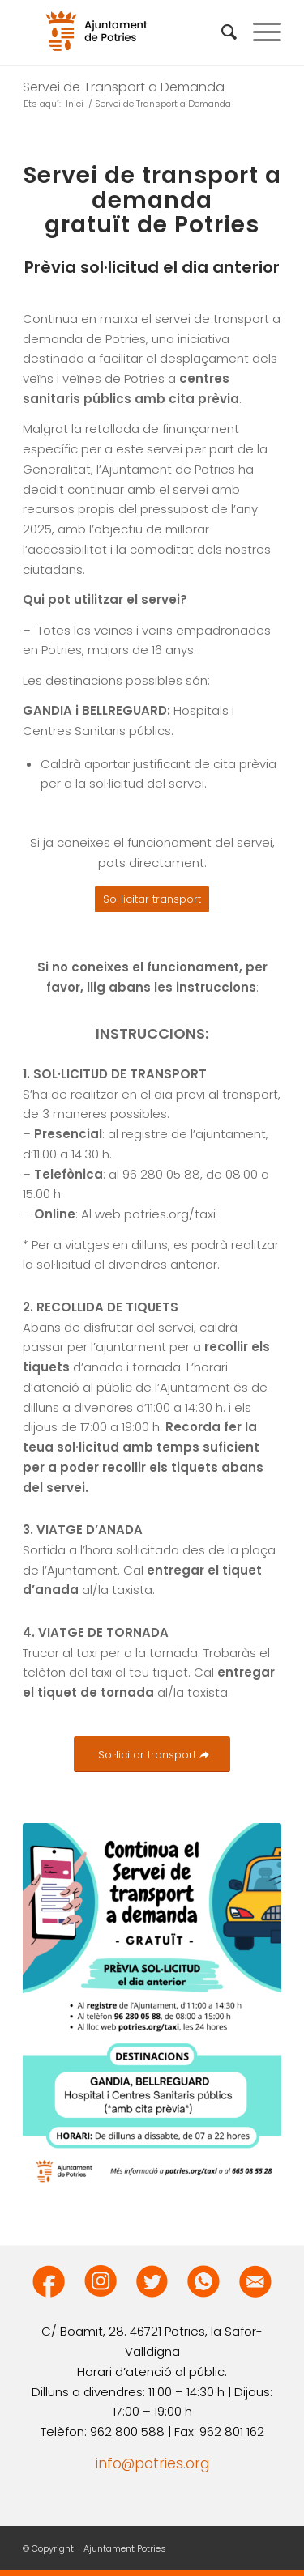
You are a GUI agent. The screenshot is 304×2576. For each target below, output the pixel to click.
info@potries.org (152, 2463)
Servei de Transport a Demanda (124, 87)
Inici (74, 104)
